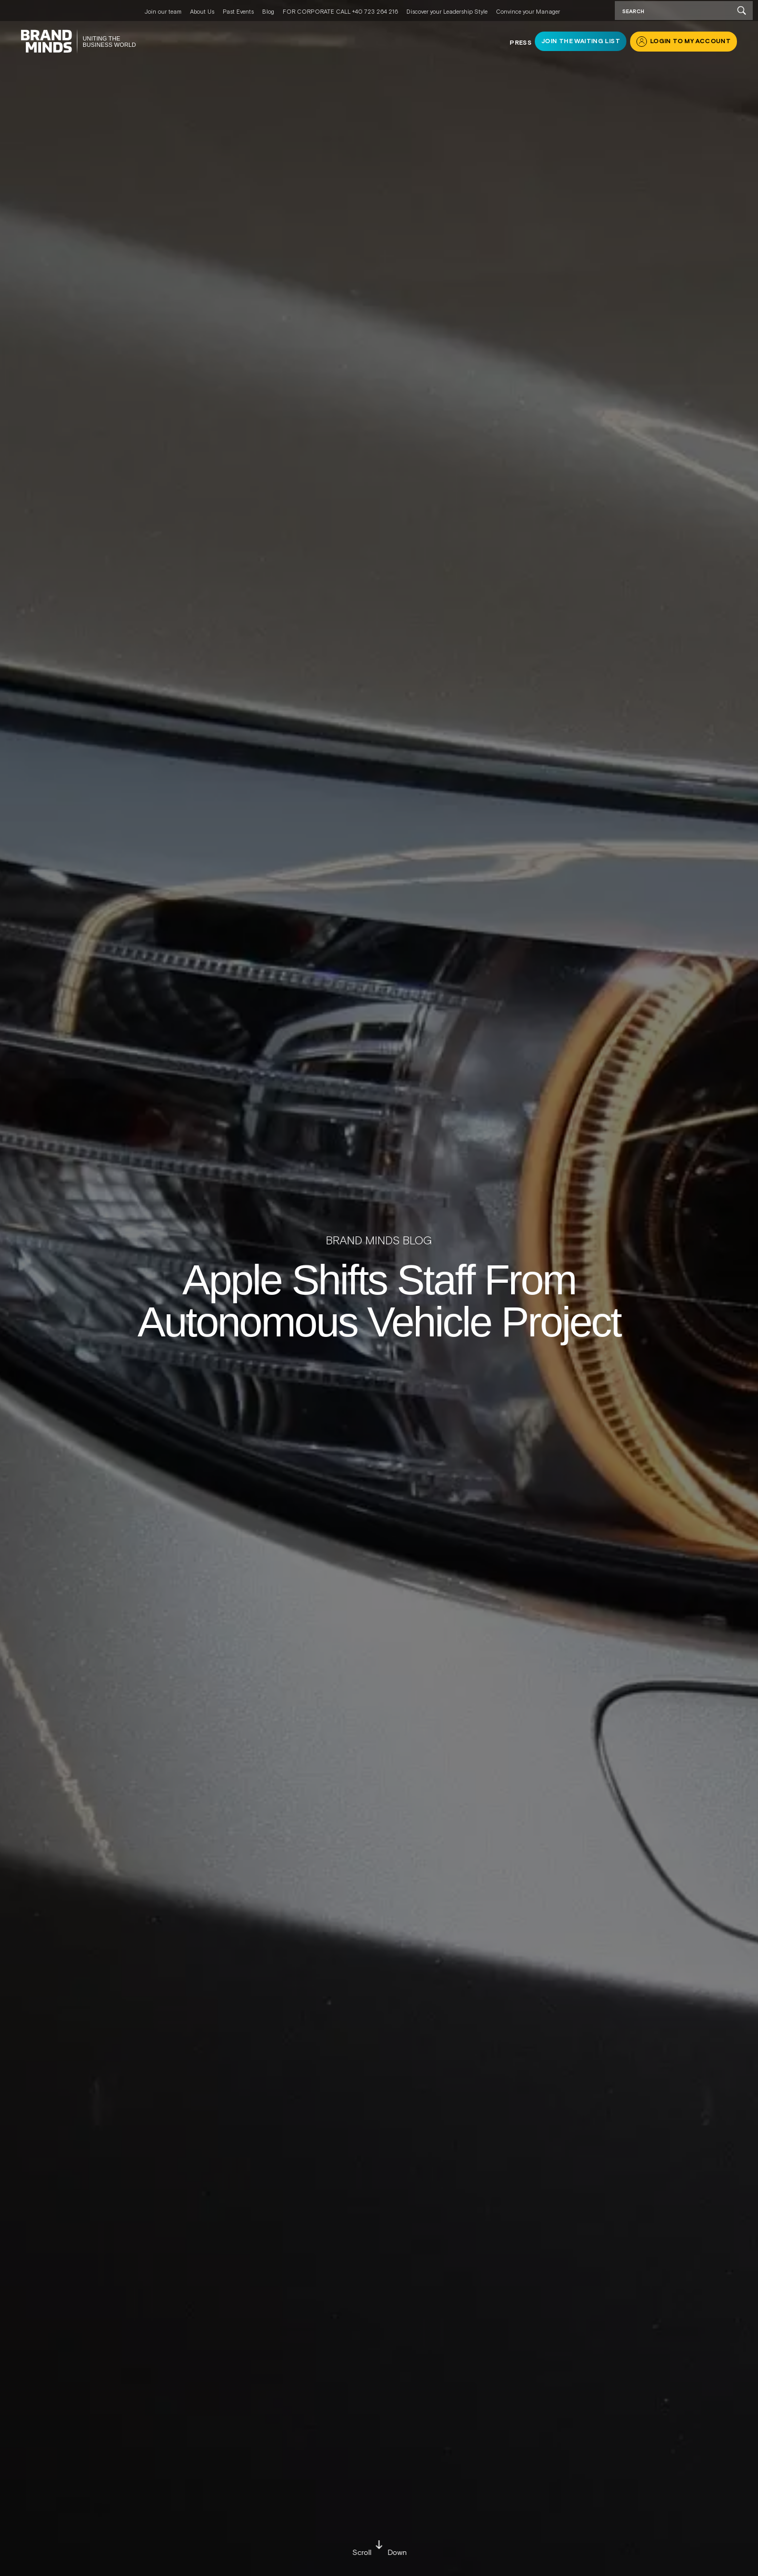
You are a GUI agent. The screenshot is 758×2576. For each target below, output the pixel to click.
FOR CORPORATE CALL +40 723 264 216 (340, 11)
